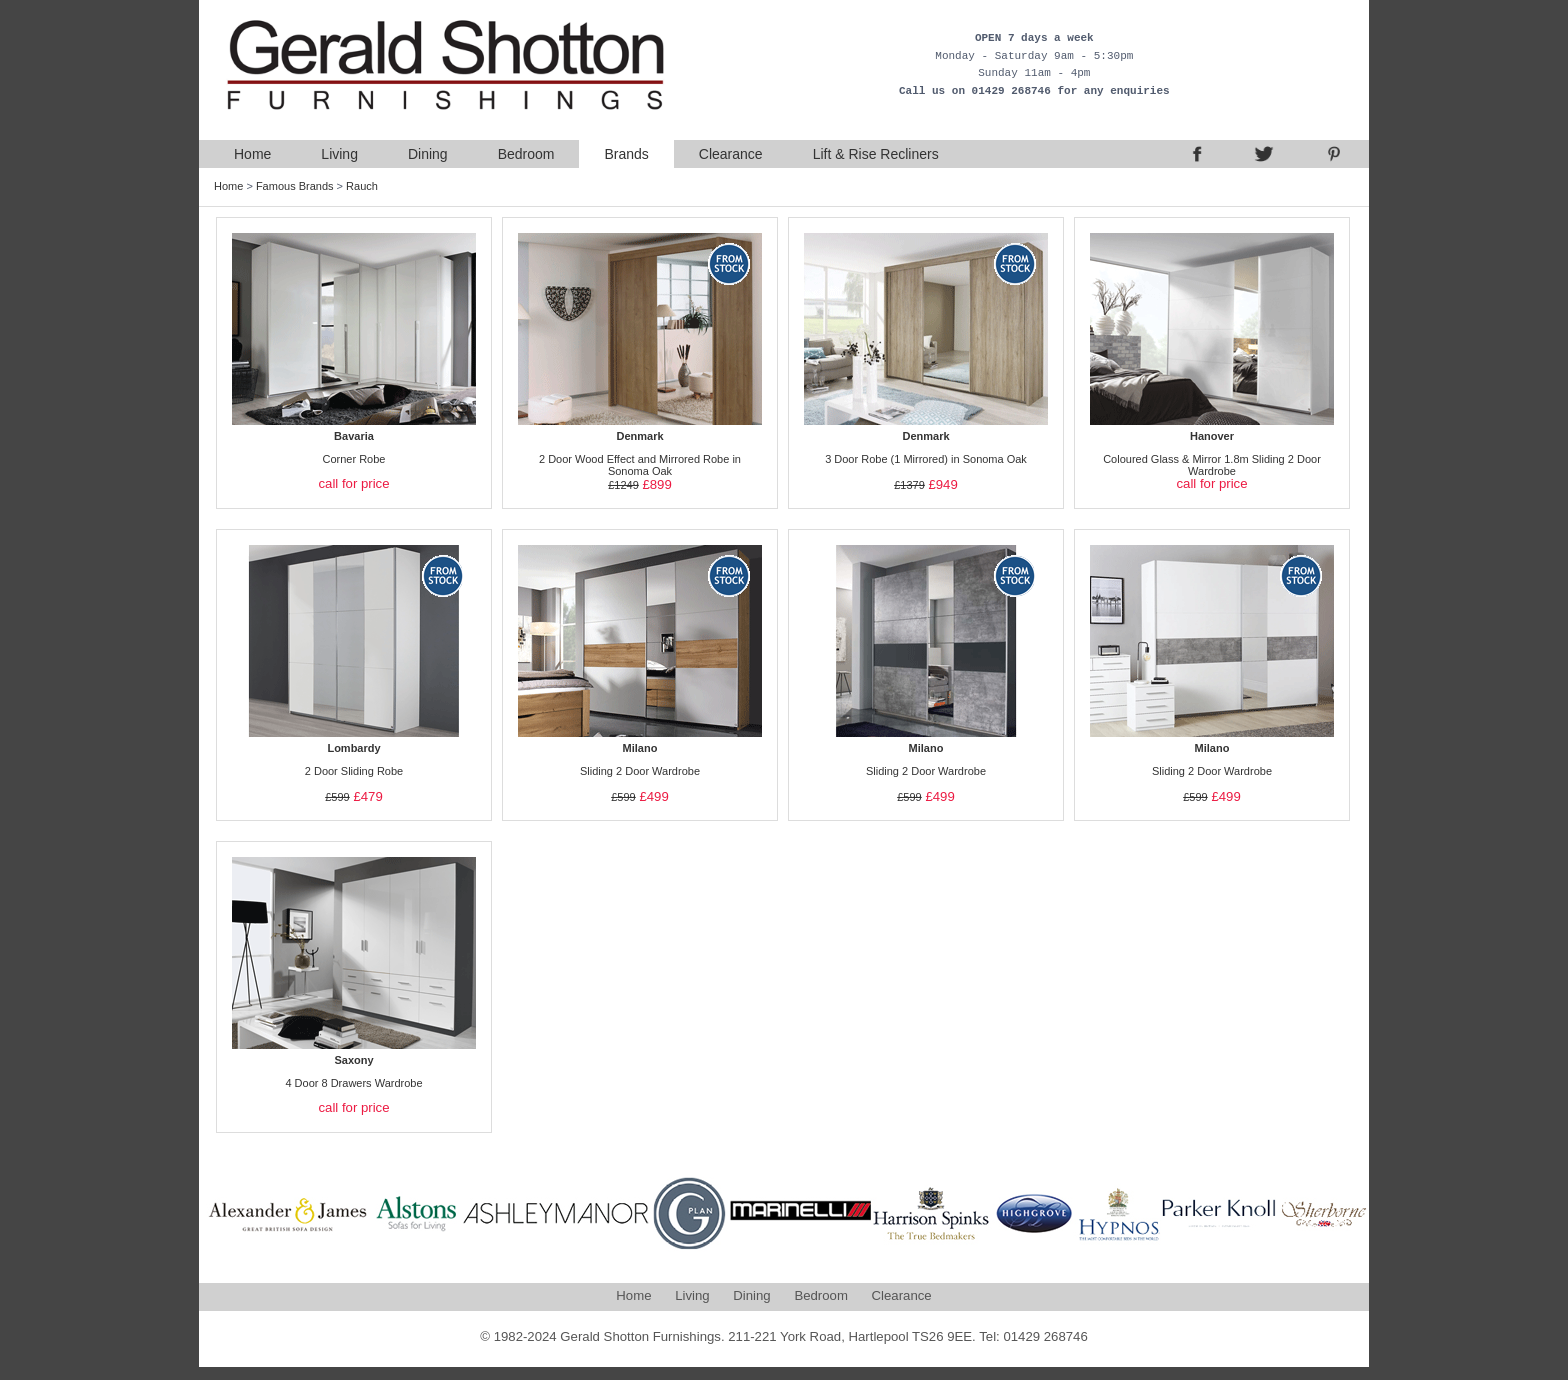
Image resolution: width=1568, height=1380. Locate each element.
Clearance (731, 154)
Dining (428, 154)
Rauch (362, 186)
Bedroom (526, 154)
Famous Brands (295, 186)
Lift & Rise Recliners (876, 154)
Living (339, 154)
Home (252, 154)
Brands (626, 154)
